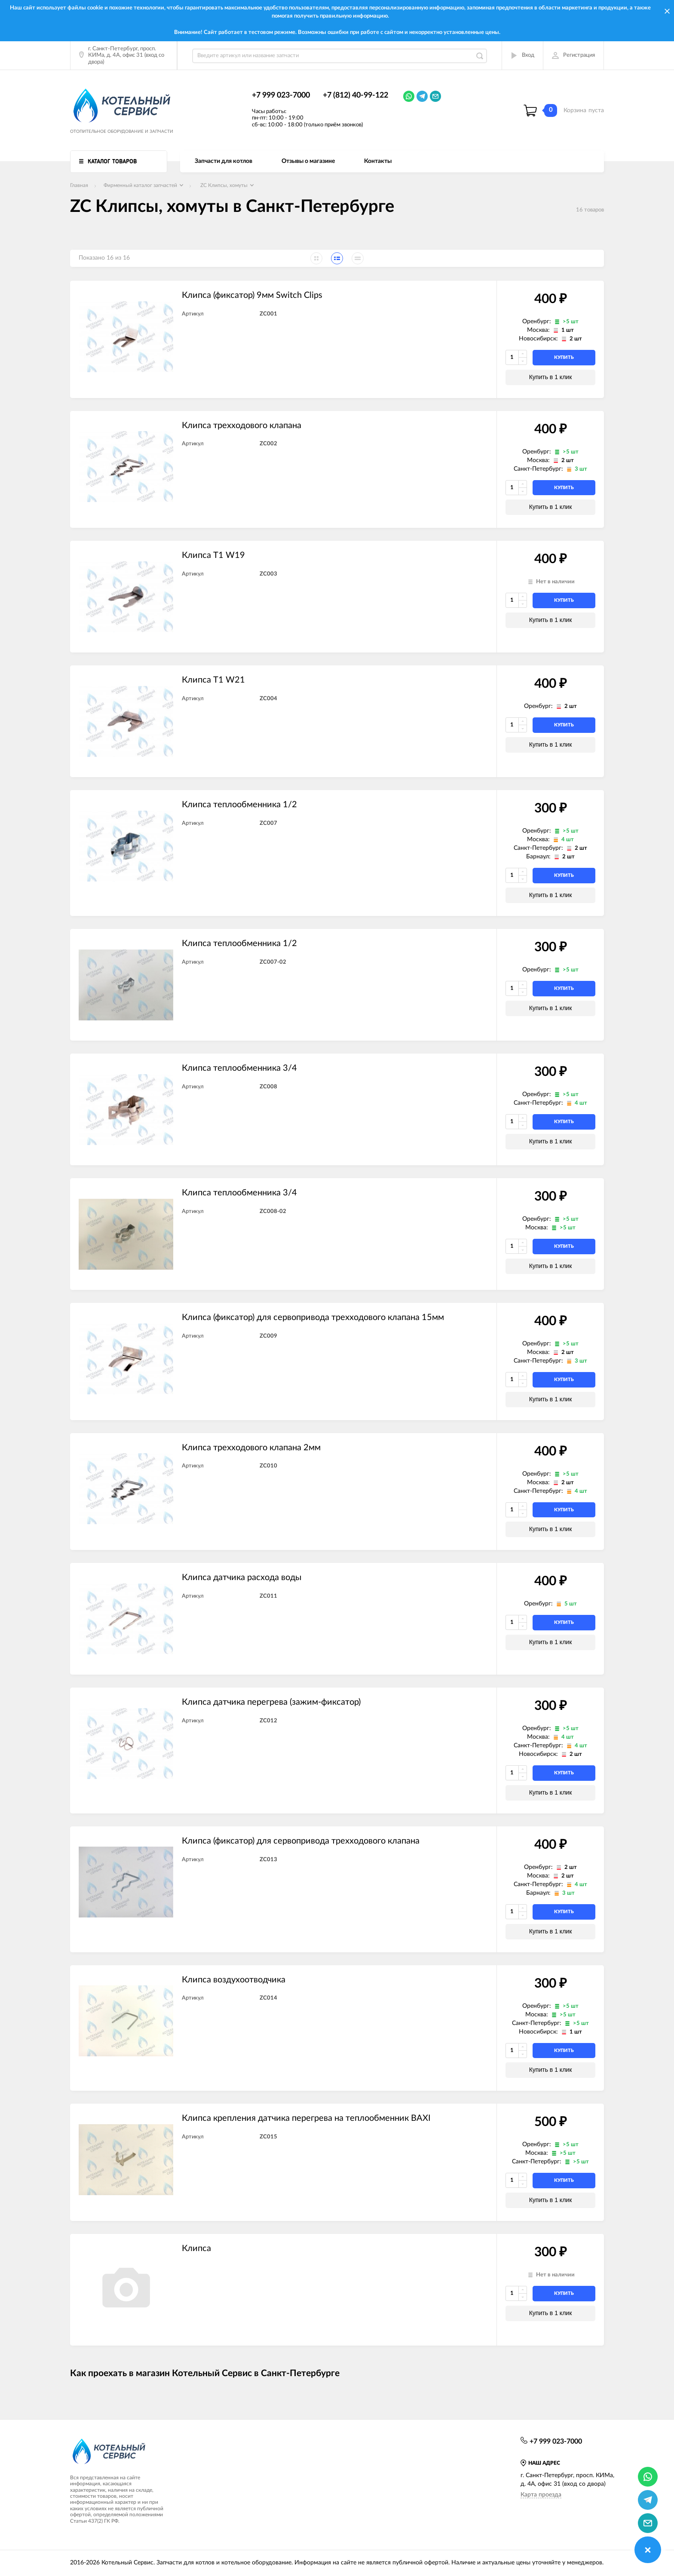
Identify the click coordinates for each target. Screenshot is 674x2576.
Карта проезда (541, 2495)
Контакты (378, 161)
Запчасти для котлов (223, 161)
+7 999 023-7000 (281, 95)
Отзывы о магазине (308, 161)
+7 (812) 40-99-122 (355, 95)
